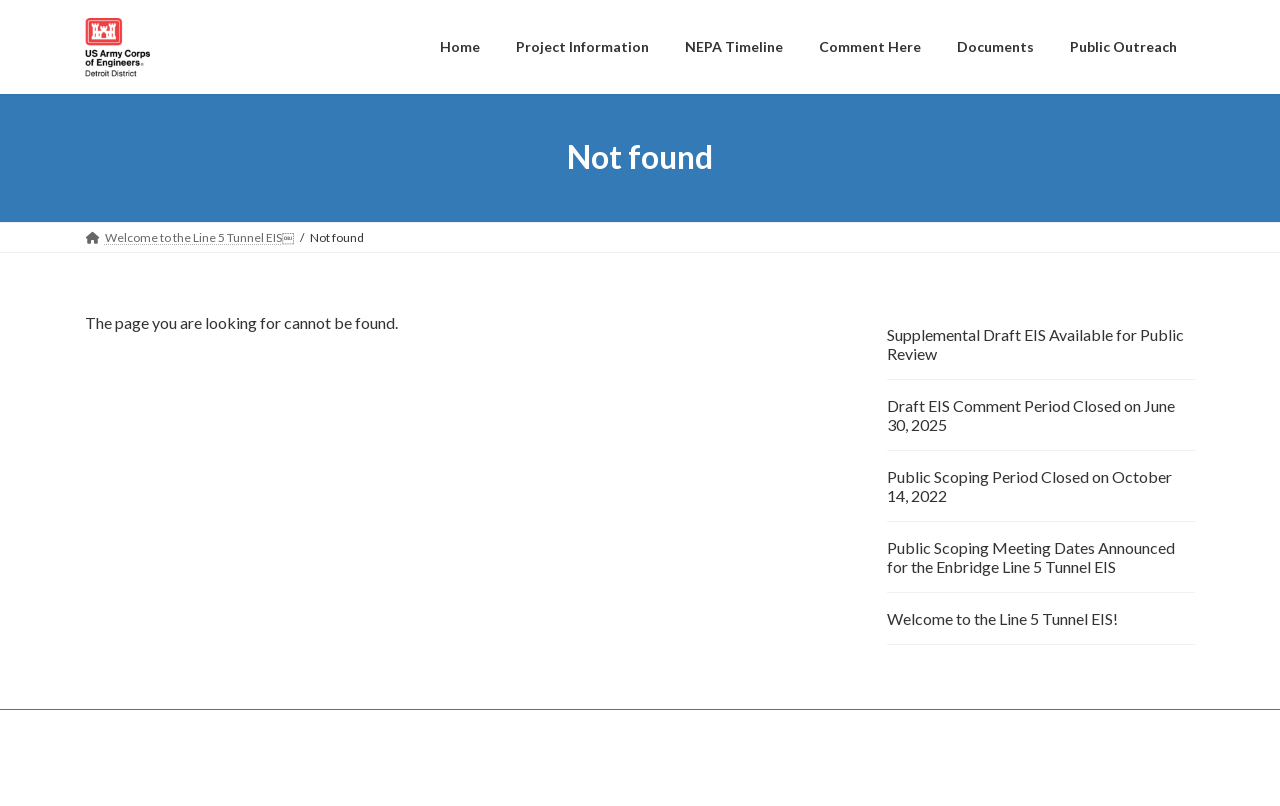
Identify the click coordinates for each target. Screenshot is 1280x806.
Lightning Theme (635, 771)
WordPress (532, 771)
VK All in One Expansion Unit (769, 771)
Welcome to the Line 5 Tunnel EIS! (1002, 618)
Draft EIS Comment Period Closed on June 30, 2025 (1031, 415)
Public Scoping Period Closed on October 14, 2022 (1029, 486)
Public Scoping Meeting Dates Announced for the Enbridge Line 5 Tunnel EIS (1031, 557)
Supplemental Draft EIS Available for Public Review (1035, 344)
